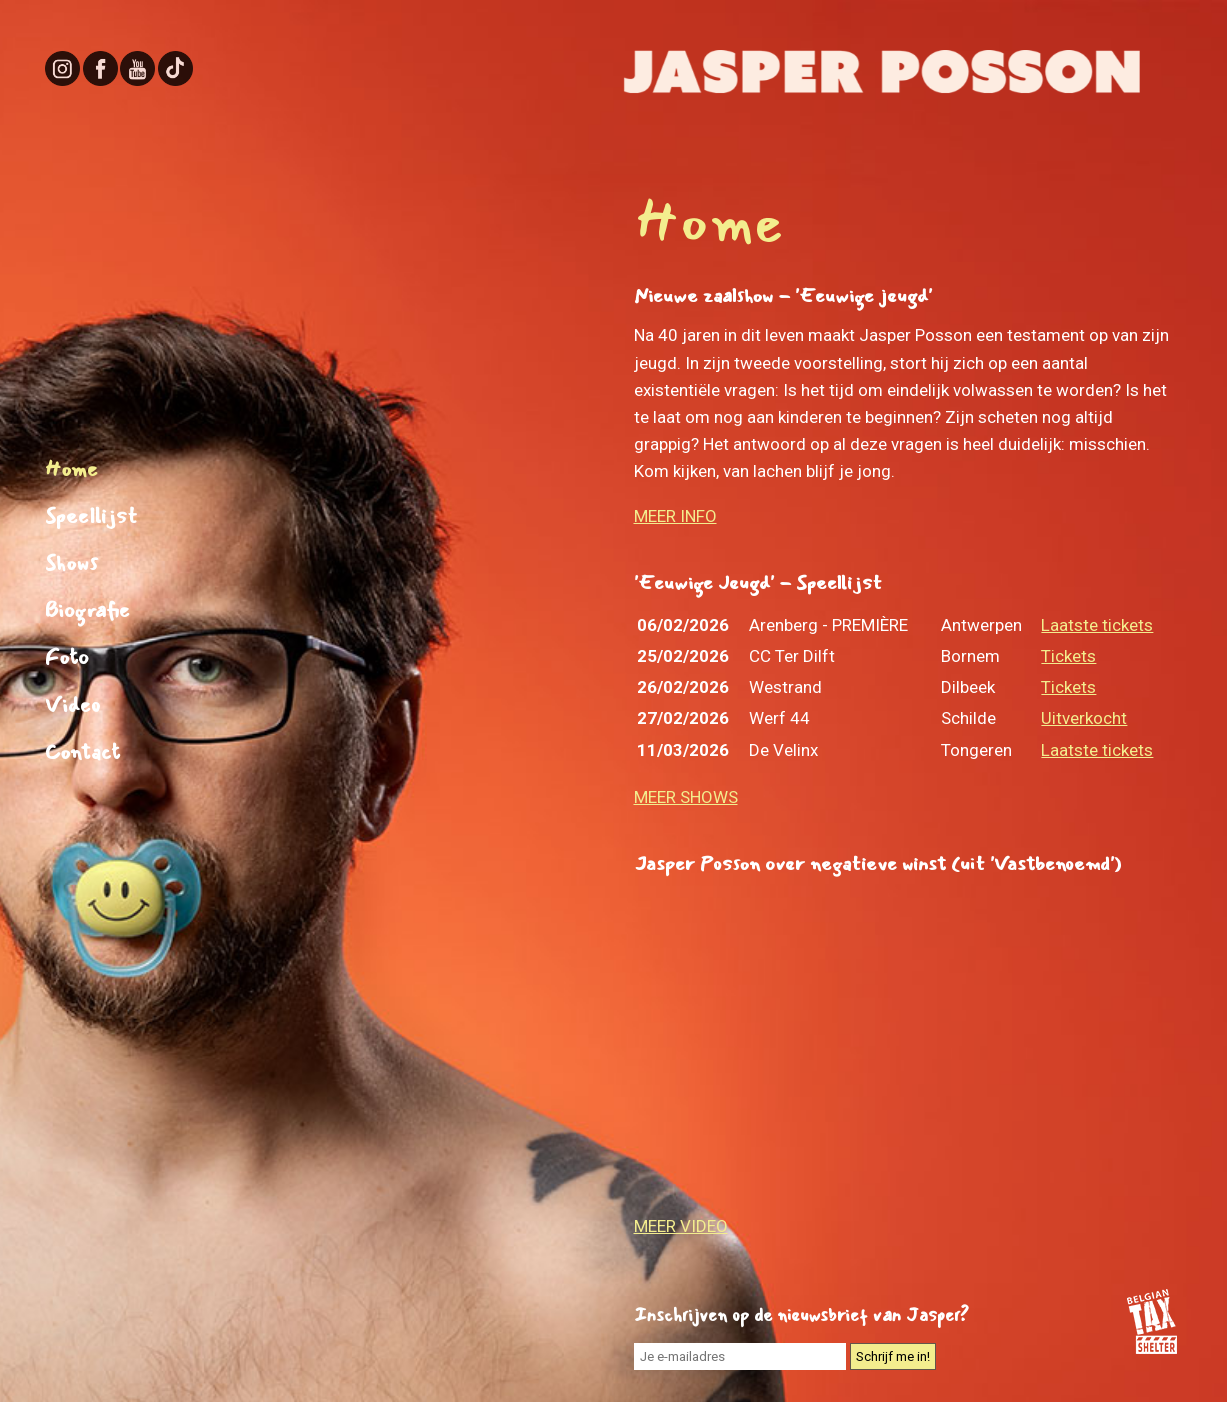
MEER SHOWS (686, 797)
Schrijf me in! (893, 1356)
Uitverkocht (1084, 718)
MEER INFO (675, 516)
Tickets (1068, 656)
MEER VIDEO (681, 1226)
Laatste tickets (1097, 625)
